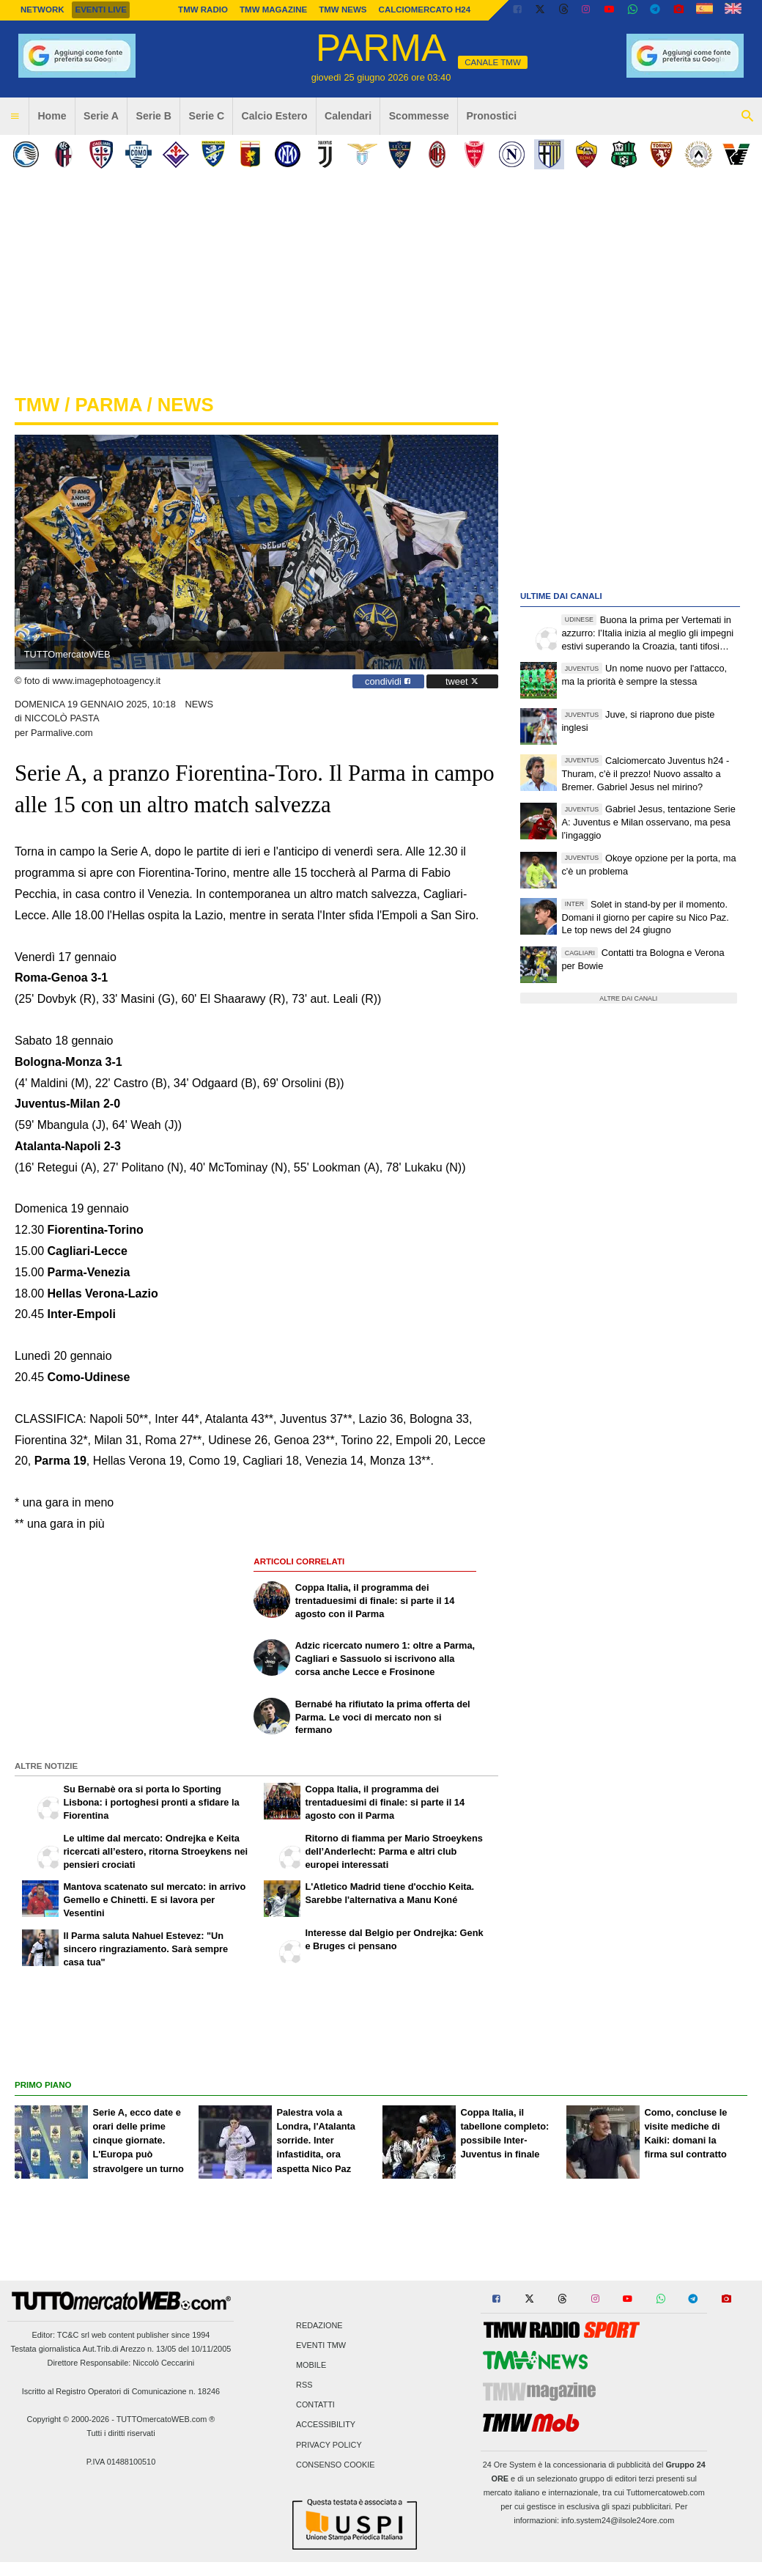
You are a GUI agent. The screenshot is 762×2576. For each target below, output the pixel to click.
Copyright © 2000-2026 (68, 2419)
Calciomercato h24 (425, 9)
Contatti (315, 2405)
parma (108, 404)
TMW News (342, 9)
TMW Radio (203, 9)
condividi (388, 681)
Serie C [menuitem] (207, 116)
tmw (37, 404)
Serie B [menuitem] (154, 116)
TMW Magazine (273, 9)
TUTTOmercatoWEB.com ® (165, 2419)
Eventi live (100, 9)
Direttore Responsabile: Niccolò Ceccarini (121, 2362)
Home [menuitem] (51, 116)
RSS (304, 2385)
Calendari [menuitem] (348, 116)
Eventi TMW (321, 2345)
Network (42, 9)
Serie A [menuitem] (101, 116)
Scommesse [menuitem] (419, 116)
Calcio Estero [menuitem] (275, 116)
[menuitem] (15, 117)
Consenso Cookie (335, 2464)
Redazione (319, 2325)
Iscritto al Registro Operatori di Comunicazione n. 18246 (121, 2391)
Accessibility (325, 2425)
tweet (462, 681)
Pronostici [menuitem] (491, 116)
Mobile (311, 2364)
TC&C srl (73, 2334)
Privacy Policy (329, 2444)
